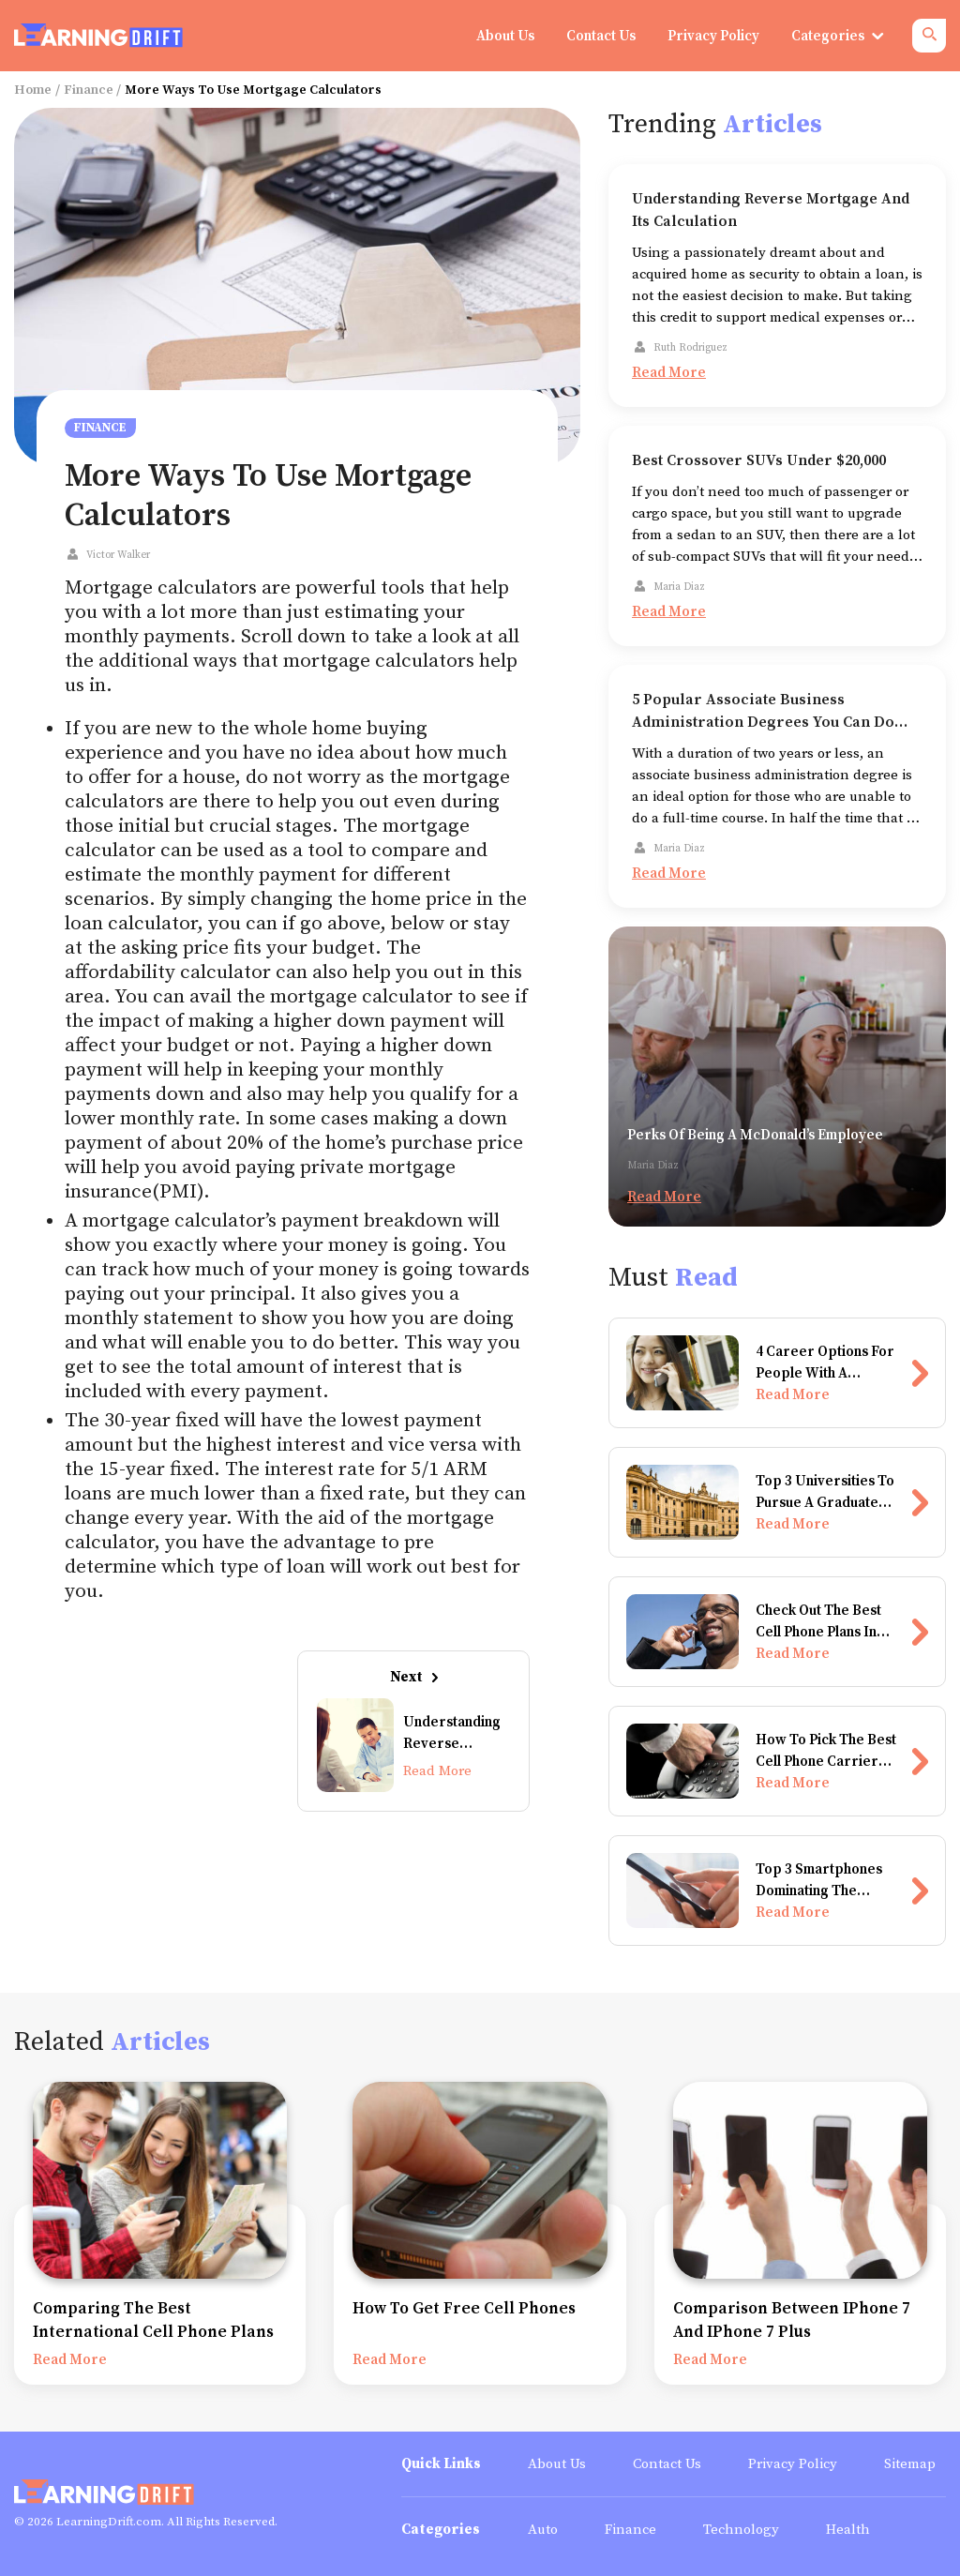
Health (848, 2529)
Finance (88, 90)
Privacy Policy (792, 2464)
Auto (543, 2529)
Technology (741, 2529)
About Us (557, 2464)
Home (33, 90)
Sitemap (910, 2464)
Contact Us (667, 2464)
